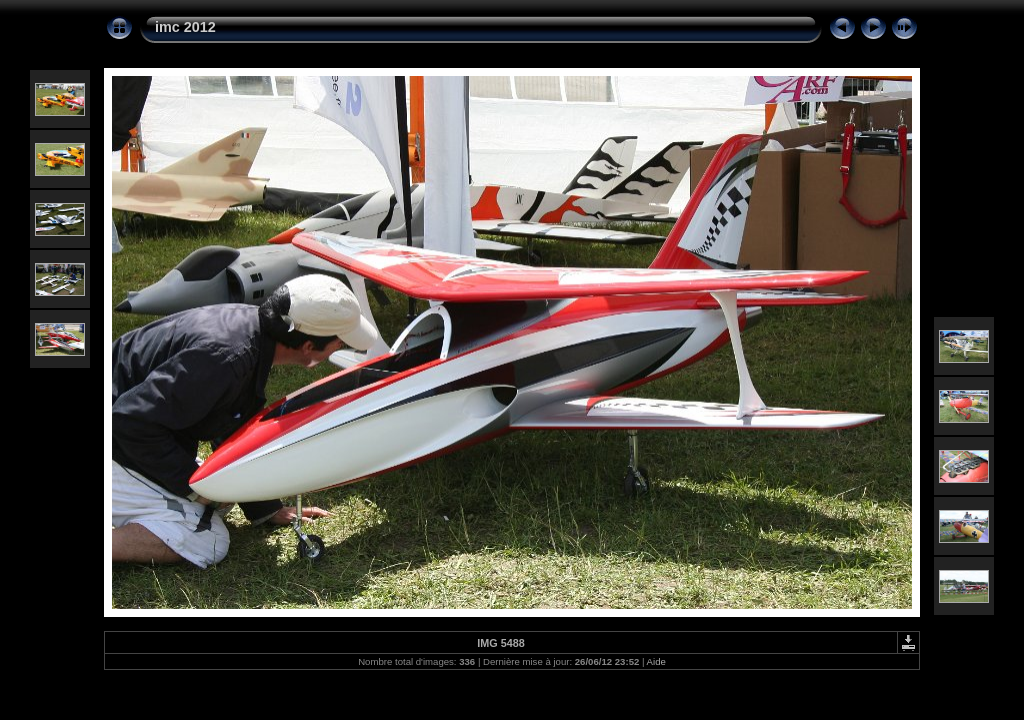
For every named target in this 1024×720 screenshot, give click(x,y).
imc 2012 (185, 27)
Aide (656, 661)
